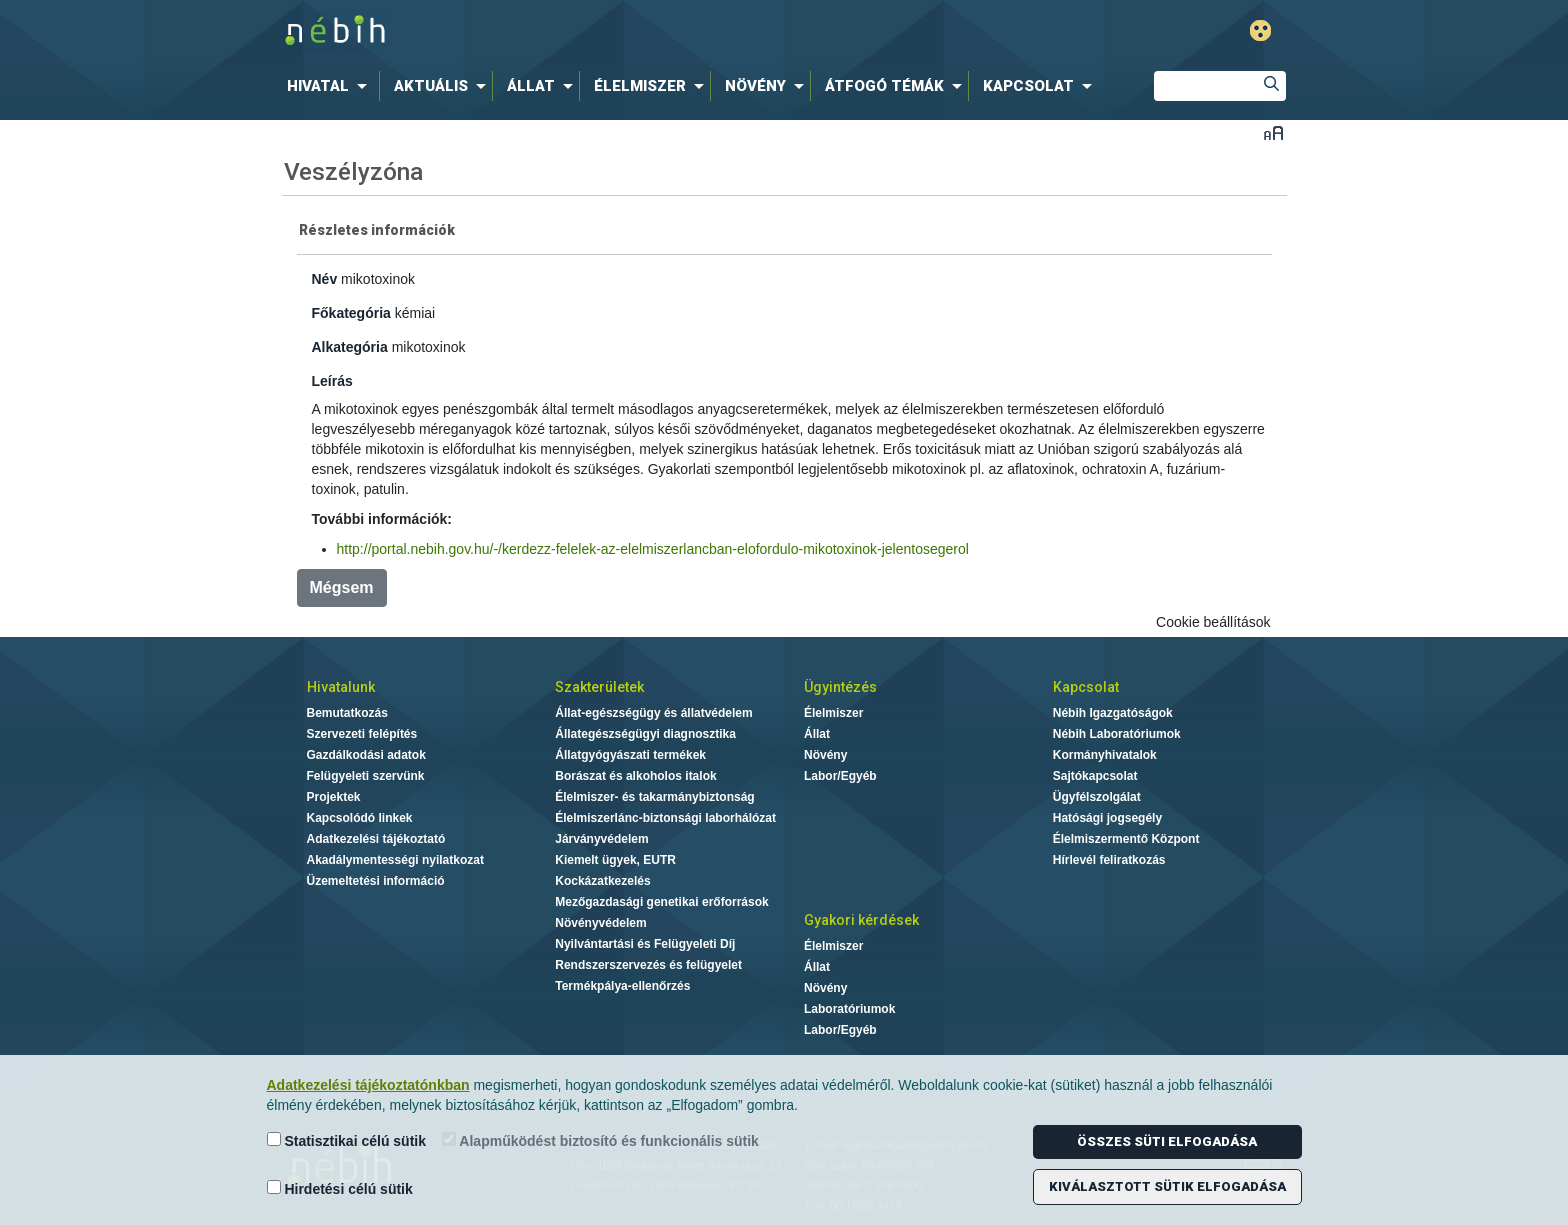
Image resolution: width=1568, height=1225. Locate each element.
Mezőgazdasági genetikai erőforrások (661, 902)
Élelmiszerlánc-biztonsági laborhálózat (665, 818)
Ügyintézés (840, 687)
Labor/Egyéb (840, 776)
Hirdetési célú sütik (340, 1188)
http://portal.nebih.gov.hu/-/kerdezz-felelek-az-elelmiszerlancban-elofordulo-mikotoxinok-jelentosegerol (653, 549)
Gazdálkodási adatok (366, 755)
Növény (825, 755)
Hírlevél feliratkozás (1109, 860)
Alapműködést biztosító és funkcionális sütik (600, 1140)
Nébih (571, 31)
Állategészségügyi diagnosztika (645, 734)
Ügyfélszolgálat (1097, 797)
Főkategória (351, 313)
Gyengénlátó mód (1260, 30)
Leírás (332, 381)
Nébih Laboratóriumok (1117, 734)
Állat (817, 734)
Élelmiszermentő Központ (1126, 839)
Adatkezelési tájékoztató (376, 839)
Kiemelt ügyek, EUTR (615, 860)
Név (325, 279)
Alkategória (350, 347)
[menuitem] (331, 86)
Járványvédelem (601, 839)
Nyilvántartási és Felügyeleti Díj (645, 944)
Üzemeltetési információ (376, 881)
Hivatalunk (341, 687)
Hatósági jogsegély (1107, 818)
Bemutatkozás (347, 713)
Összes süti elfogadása (1167, 1141)
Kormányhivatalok (1105, 755)
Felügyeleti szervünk (366, 776)
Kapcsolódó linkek (360, 818)
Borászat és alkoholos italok (635, 776)
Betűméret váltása (1273, 132)
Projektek (334, 797)
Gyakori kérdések (861, 920)
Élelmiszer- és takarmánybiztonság (654, 797)
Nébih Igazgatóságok (1113, 713)
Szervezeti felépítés (362, 734)
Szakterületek (599, 687)
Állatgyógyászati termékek (630, 755)
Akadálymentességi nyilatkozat (395, 860)
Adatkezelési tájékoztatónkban (368, 1085)
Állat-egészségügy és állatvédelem (653, 713)
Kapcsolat (1086, 687)
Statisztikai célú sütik (347, 1140)
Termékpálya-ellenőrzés (622, 986)
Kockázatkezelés (602, 881)
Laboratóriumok (849, 1009)
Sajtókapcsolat (1095, 776)
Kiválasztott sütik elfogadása (1167, 1186)
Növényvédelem (600, 923)
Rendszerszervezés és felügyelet (648, 965)
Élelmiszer (833, 713)
